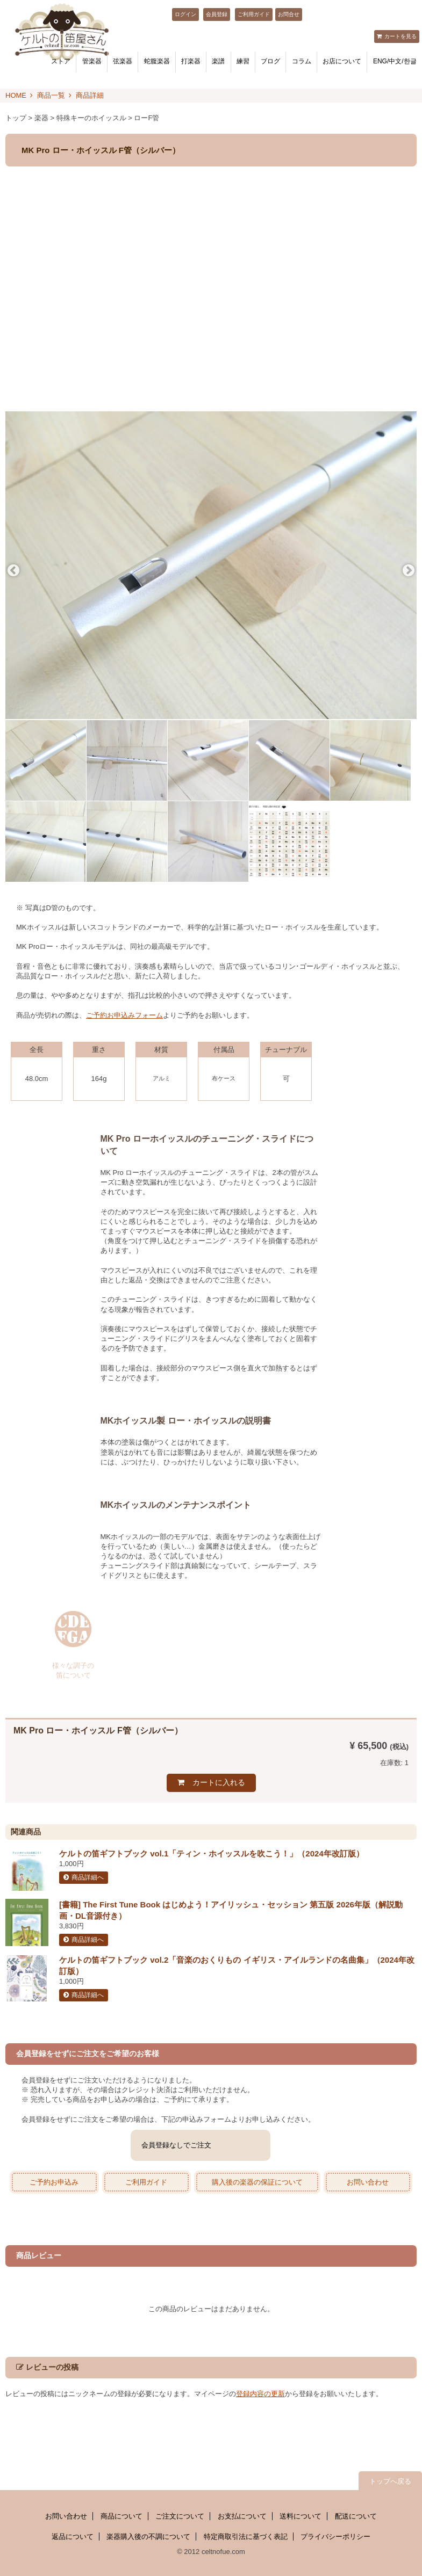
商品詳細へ (87, 1877)
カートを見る (400, 36)
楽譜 (218, 61)
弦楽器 (122, 61)
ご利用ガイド (254, 14)
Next (409, 571)
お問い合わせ (368, 2182)
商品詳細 (90, 95)
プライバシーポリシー (335, 2537)
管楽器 (92, 61)
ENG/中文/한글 (395, 61)
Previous (13, 571)
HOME (15, 95)
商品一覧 (51, 95)
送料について (300, 2516)
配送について (356, 2516)
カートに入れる (218, 1782)
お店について (342, 61)
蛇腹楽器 (157, 61)
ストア (60, 61)
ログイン (185, 14)
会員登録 (216, 14)
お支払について (242, 2516)
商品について (121, 2516)
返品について (73, 2537)
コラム (301, 61)
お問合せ (288, 14)
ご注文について (179, 2516)
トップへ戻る (390, 2481)
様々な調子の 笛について (73, 1669)
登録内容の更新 (260, 2394)
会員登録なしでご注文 (176, 2145)
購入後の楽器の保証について (257, 2182)
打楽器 (191, 61)
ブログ (270, 61)
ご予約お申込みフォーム (124, 1015)
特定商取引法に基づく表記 (246, 2537)
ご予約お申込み (54, 2182)
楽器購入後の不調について (148, 2537)
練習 (243, 61)
